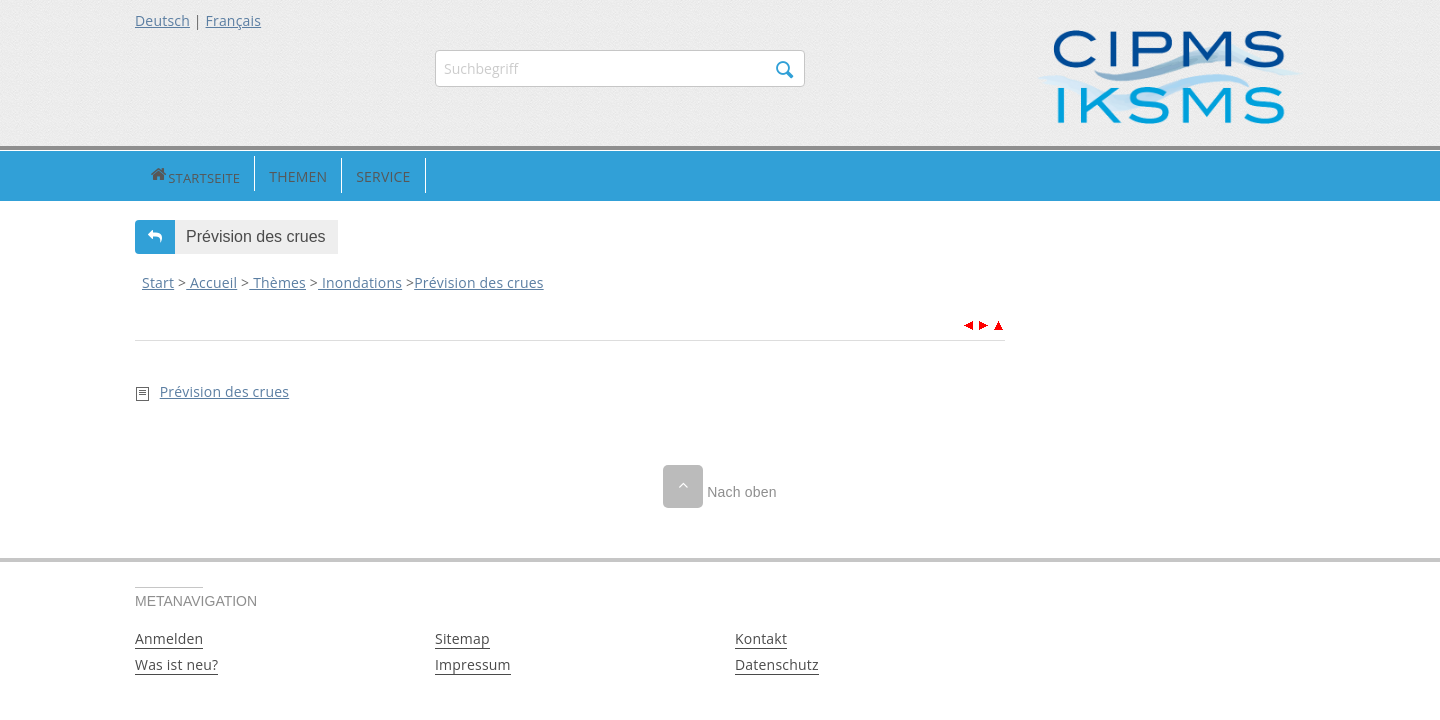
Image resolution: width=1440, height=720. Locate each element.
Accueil (211, 280)
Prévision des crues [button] (256, 234)
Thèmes (277, 280)
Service (313, 174)
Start (158, 280)
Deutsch (162, 20)
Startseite (159, 174)
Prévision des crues (478, 280)
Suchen (785, 70)
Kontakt (761, 636)
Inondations (360, 280)
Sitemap (462, 636)
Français (234, 20)
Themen (228, 174)
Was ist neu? (176, 662)
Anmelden (169, 636)
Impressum (473, 662)
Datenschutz (777, 662)
